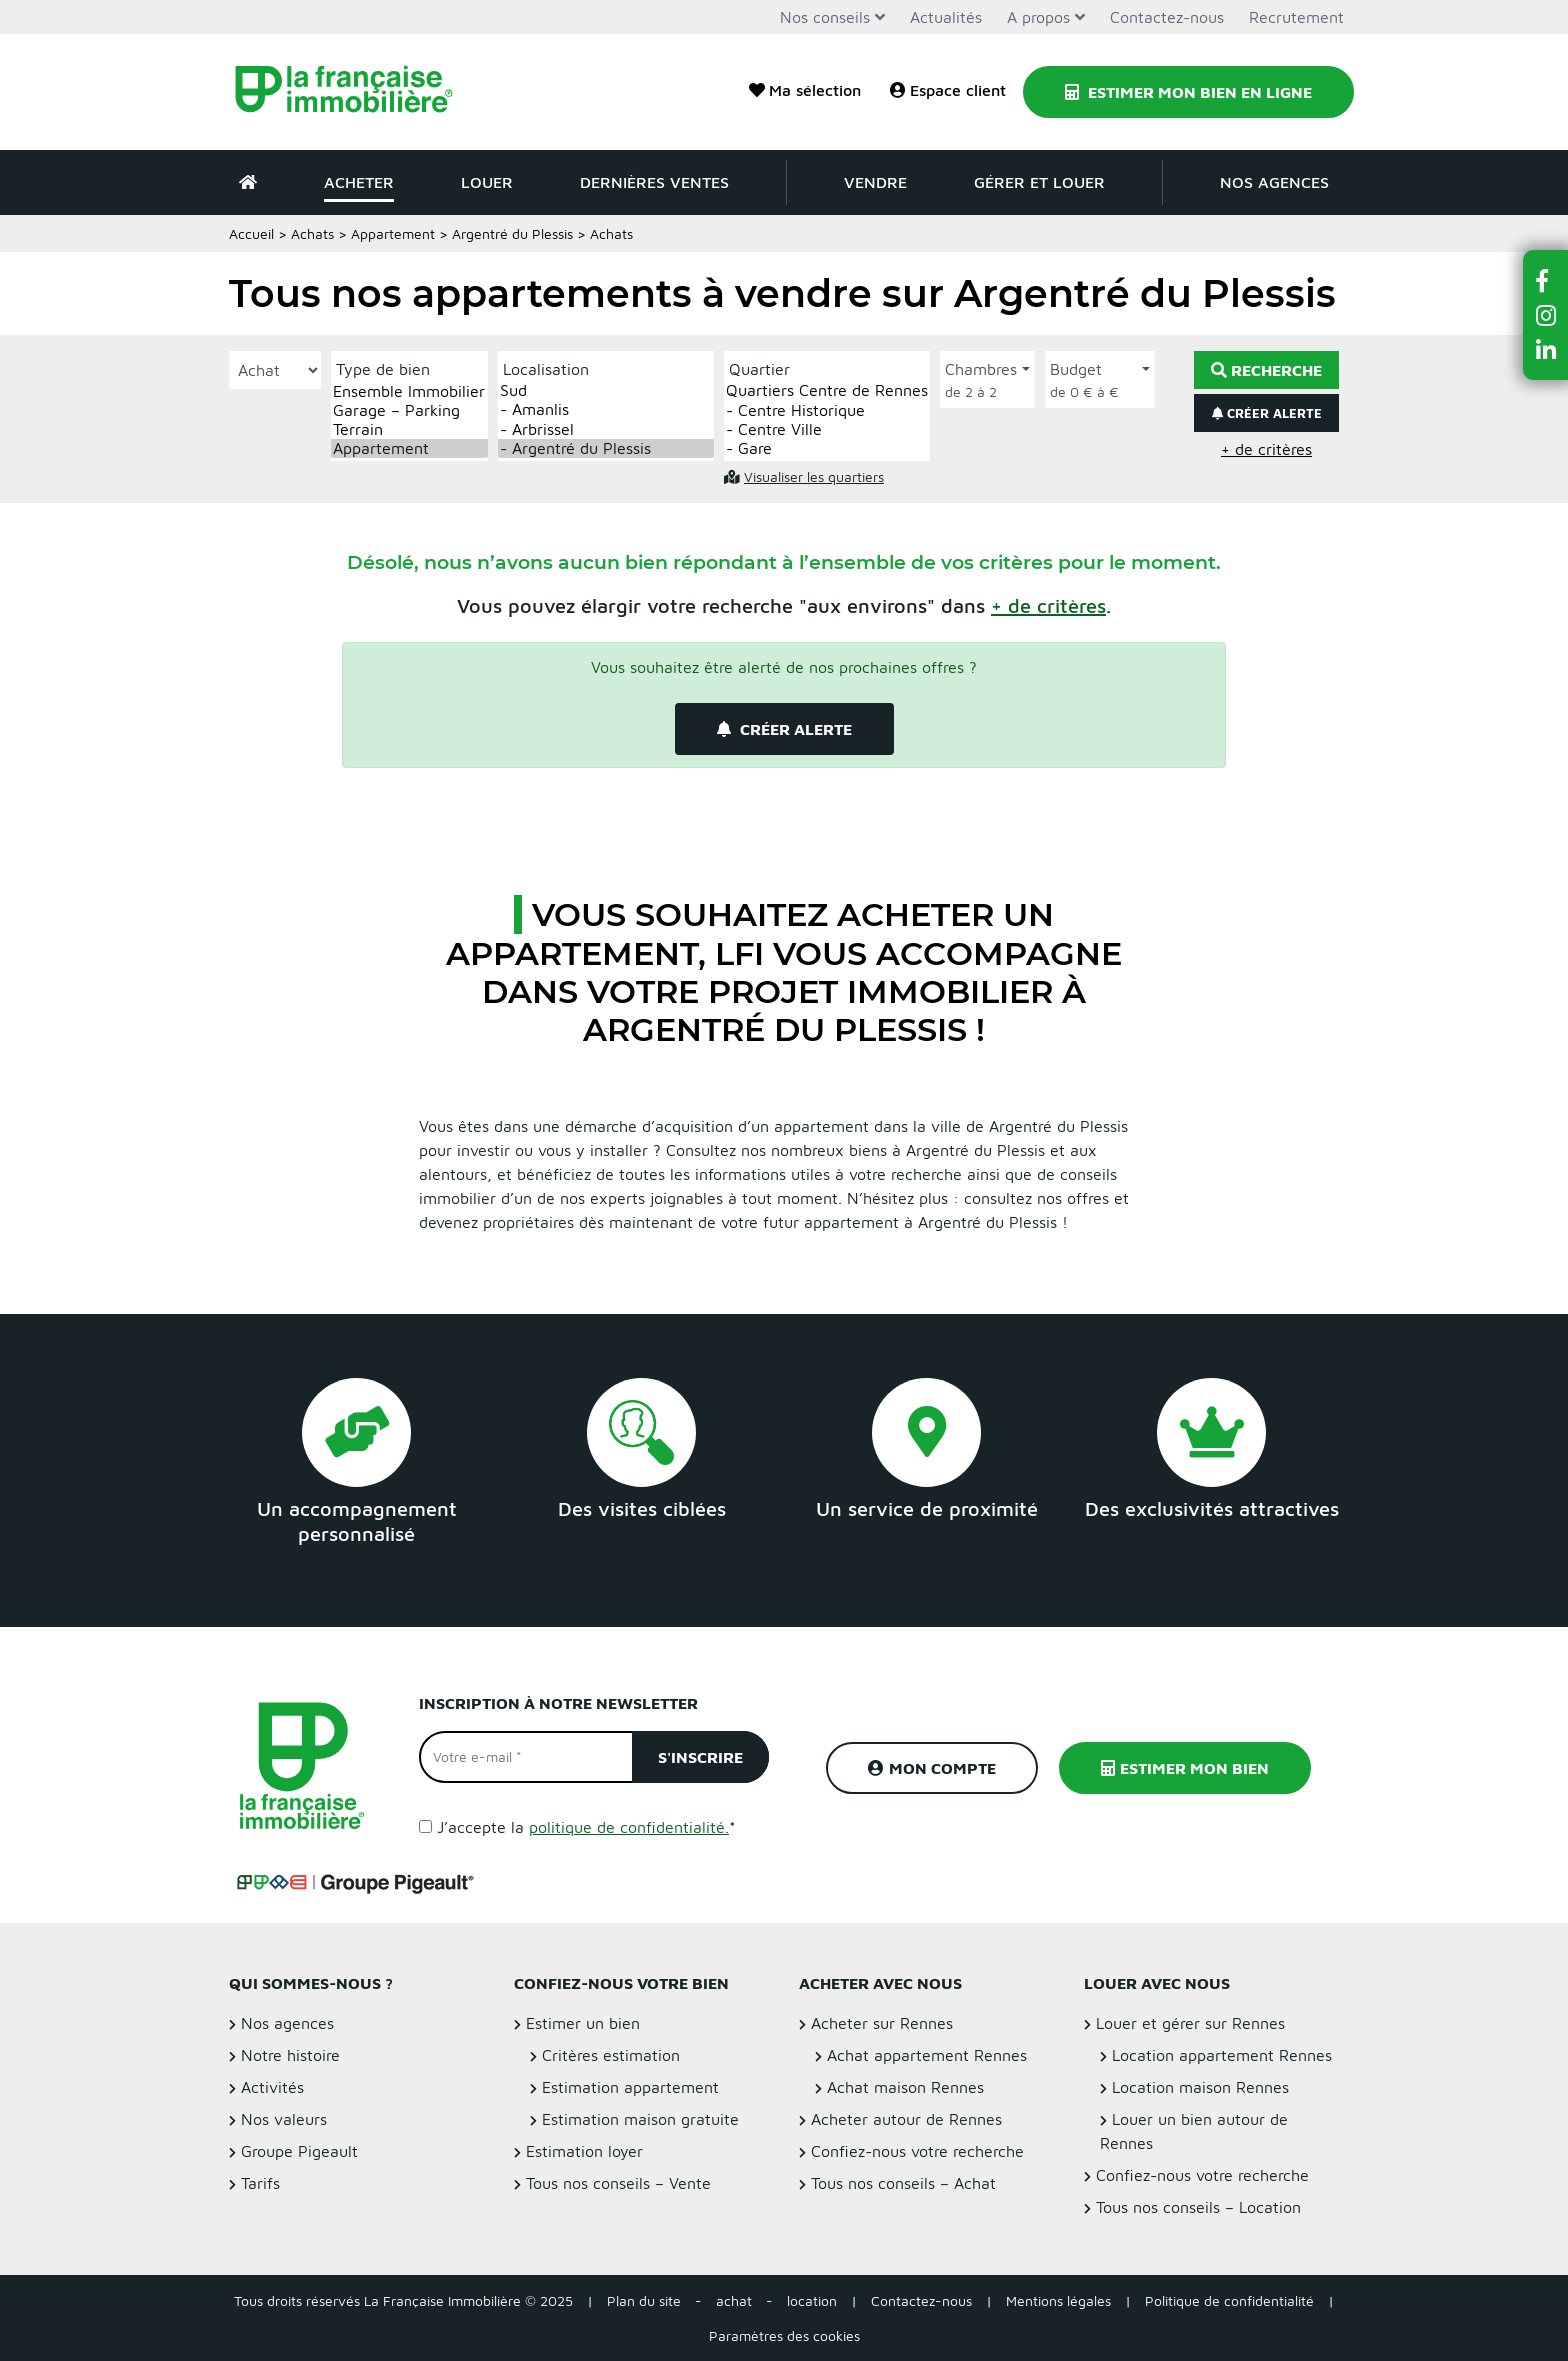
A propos (1038, 17)
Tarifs (260, 2183)
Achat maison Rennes (905, 2087)
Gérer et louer (1039, 182)
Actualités (946, 17)
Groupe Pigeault (299, 2151)
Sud (606, 390)
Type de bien (383, 369)
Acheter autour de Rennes (906, 2119)
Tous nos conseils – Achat (903, 2183)
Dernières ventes (654, 182)
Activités (272, 2087)
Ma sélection (805, 90)
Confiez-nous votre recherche (917, 2151)
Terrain (409, 429)
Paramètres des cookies (784, 2335)
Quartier (759, 369)
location (812, 2300)
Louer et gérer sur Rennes (1190, 2023)
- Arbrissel (606, 429)
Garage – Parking (409, 410)
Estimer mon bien (1185, 1768)
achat (734, 2300)
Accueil (251, 233)
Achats (312, 233)
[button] (1048, 605)
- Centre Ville (827, 429)
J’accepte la (586, 1827)
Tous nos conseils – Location (1198, 2207)
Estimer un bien (583, 2023)
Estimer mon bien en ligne (1188, 92)
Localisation (546, 369)
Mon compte (932, 1768)
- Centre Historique (827, 410)
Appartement (393, 233)
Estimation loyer (584, 2151)
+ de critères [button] (1266, 449)
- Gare (827, 448)
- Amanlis (606, 409)
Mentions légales (1058, 2300)
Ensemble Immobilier (409, 391)
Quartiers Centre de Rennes (827, 390)
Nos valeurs (284, 2119)
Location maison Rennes (1200, 2087)
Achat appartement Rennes (927, 2055)
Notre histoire (290, 2055)
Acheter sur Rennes (882, 2023)
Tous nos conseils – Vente (618, 2183)
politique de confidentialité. (629, 1827)
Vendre (875, 182)
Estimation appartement (630, 2087)
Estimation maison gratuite (640, 2119)
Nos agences (1274, 182)
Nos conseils (825, 17)
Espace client (948, 90)
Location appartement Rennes (1222, 2055)
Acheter (359, 182)
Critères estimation (611, 2055)
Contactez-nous (1167, 17)
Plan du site (644, 2300)
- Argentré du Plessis (606, 448)
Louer (487, 182)
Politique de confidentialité (1229, 2300)
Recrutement (1296, 17)
